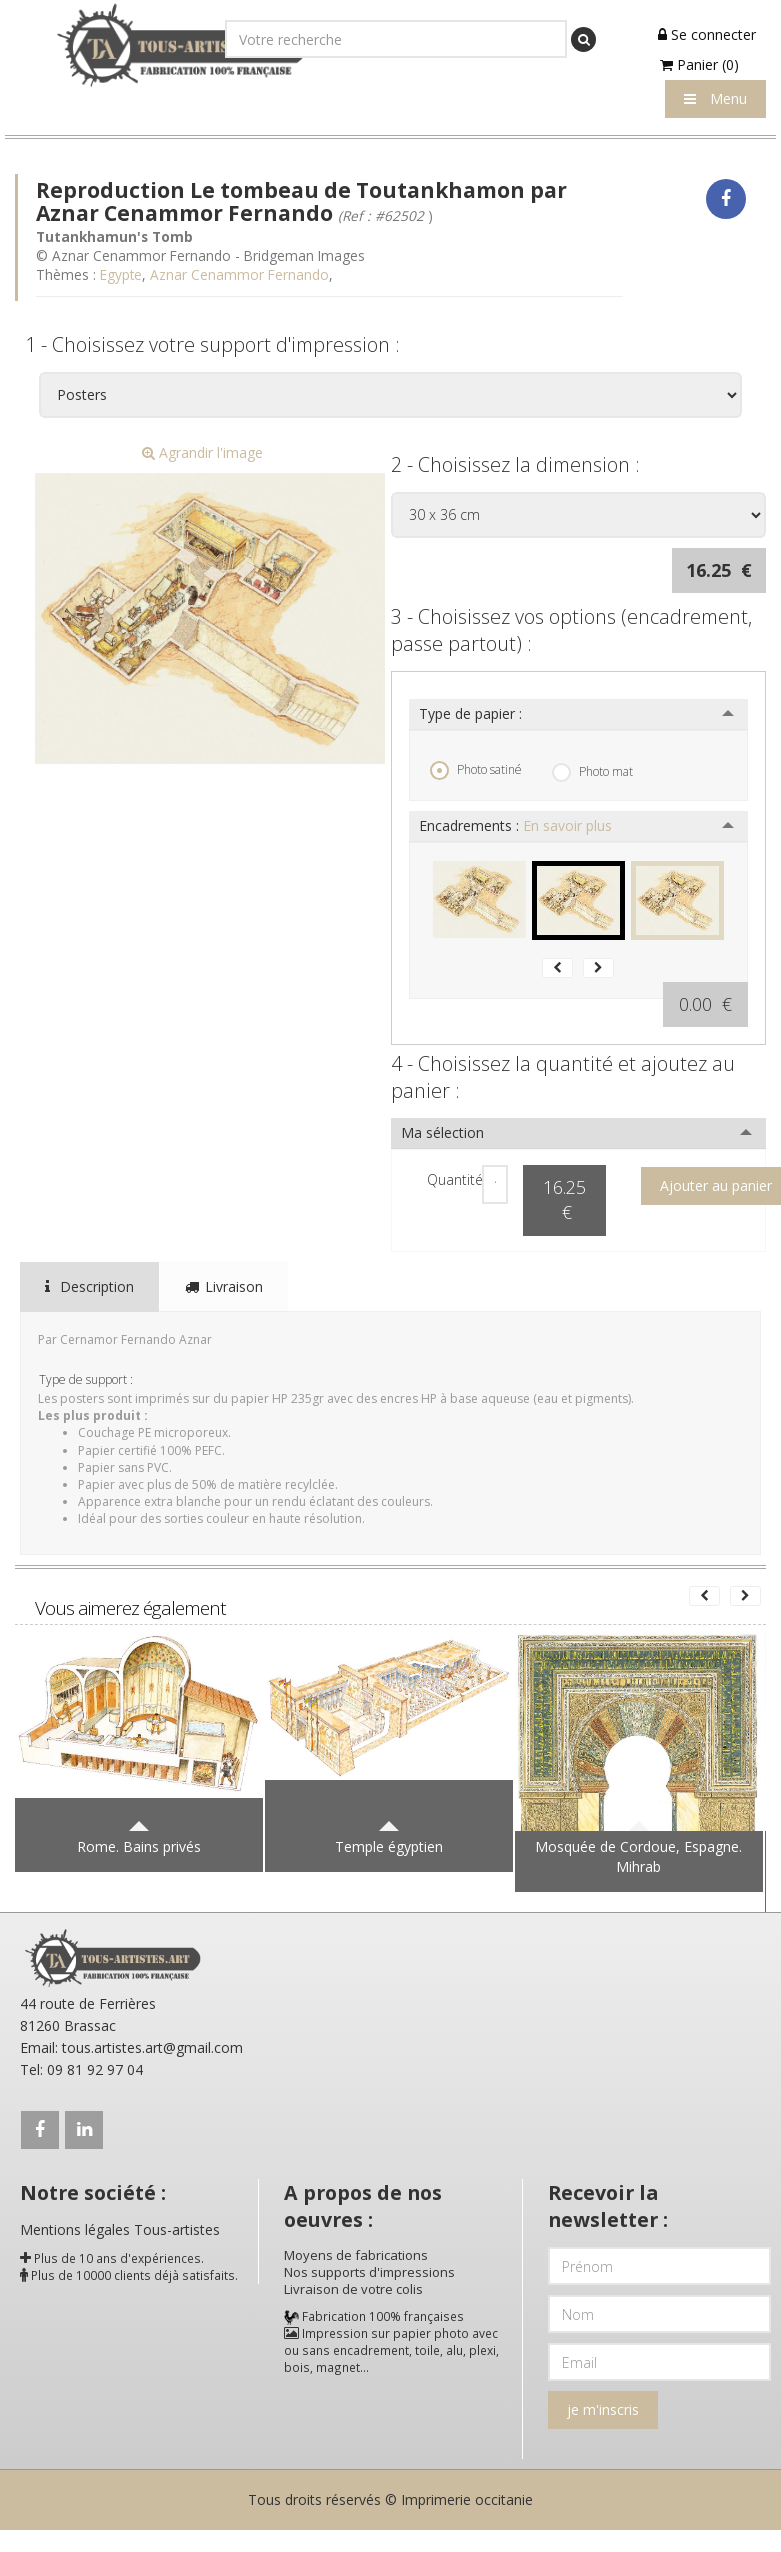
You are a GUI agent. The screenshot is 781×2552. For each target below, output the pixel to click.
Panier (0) (699, 64)
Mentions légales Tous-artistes (120, 2229)
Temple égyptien (389, 1846)
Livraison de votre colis (353, 2289)
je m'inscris (603, 2409)
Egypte (121, 274)
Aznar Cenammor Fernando (239, 274)
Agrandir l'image (202, 452)
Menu (715, 98)
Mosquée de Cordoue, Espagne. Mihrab (638, 1856)
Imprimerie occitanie (467, 2499)
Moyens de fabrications (356, 2255)
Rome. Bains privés (139, 1846)
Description (89, 1286)
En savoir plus (567, 825)
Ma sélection (442, 1132)
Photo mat (592, 772)
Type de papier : (470, 713)
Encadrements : (515, 825)
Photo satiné (476, 770)
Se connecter (707, 34)
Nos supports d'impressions (369, 2272)
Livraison (224, 1286)
